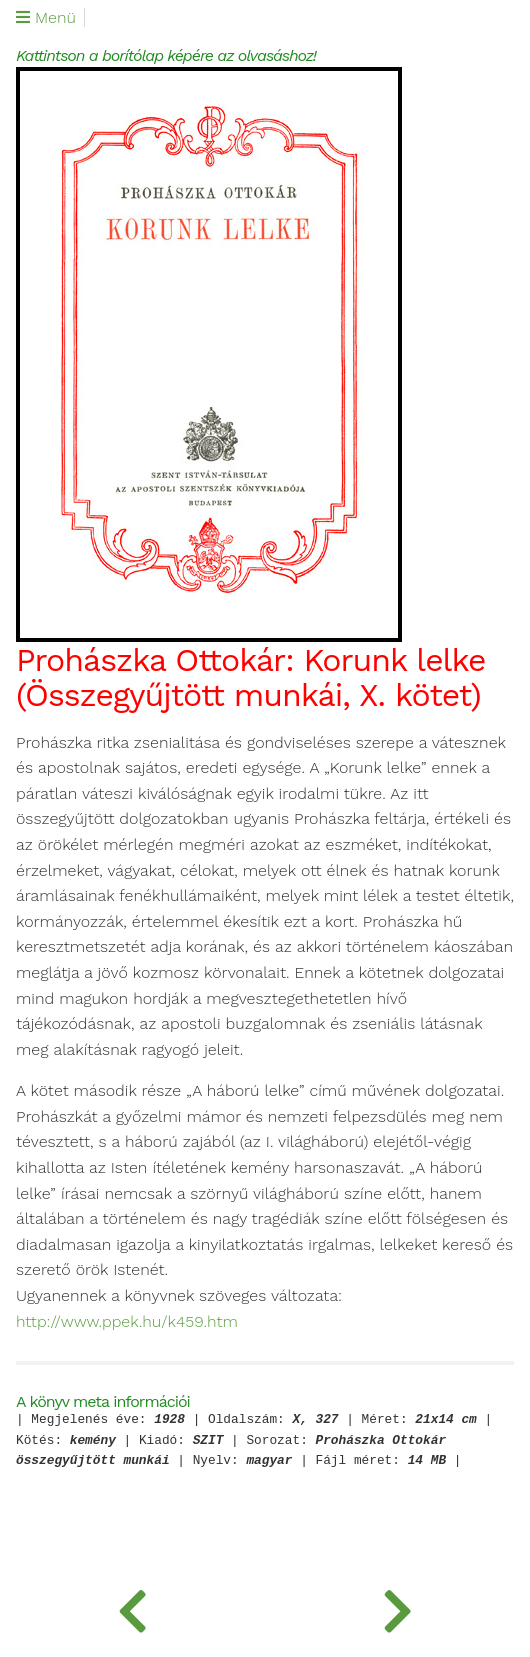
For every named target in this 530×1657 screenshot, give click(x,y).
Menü (46, 18)
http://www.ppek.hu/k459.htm (127, 1322)
